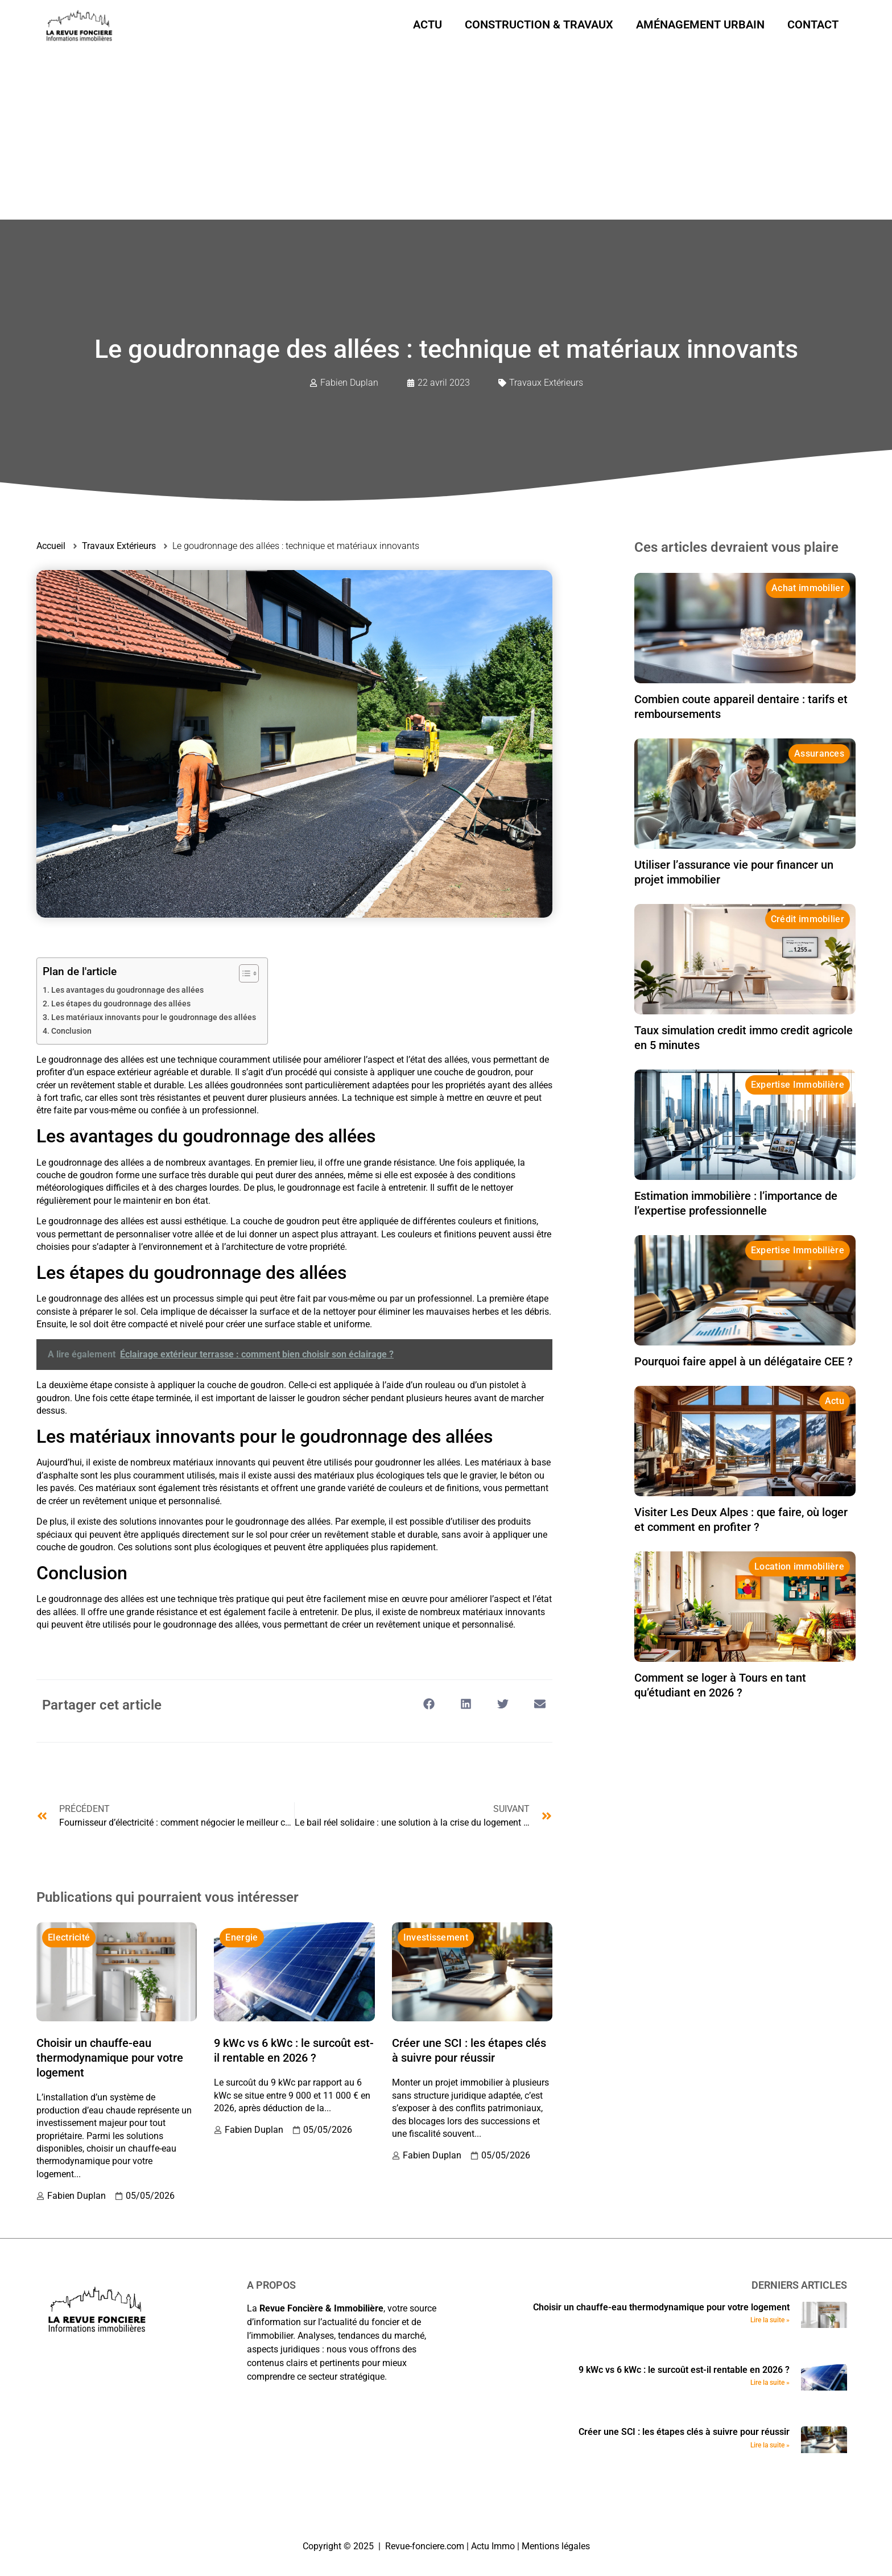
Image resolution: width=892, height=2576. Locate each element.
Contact (813, 24)
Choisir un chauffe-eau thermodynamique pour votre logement (109, 2057)
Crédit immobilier (807, 919)
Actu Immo (493, 2546)
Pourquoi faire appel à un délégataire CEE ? (743, 1361)
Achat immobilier (807, 588)
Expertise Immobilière (797, 1084)
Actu (427, 24)
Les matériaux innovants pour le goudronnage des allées (153, 1017)
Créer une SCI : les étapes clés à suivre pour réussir (684, 2431)
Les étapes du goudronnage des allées (121, 1004)
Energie (241, 1937)
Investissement (435, 1937)
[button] (428, 1704)
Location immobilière (799, 1566)
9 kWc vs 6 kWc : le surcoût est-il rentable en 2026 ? (684, 2369)
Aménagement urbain (700, 24)
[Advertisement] (446, 134)
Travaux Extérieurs (546, 382)
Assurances (819, 753)
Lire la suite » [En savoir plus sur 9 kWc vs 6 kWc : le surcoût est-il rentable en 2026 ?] (770, 2383)
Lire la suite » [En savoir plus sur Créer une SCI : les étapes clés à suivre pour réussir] (770, 2445)
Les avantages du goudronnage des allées (127, 990)
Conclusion (71, 1031)
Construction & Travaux (539, 24)
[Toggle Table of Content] (243, 973)
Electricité (69, 1937)
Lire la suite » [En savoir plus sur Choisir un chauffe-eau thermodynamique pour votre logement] (770, 2320)
